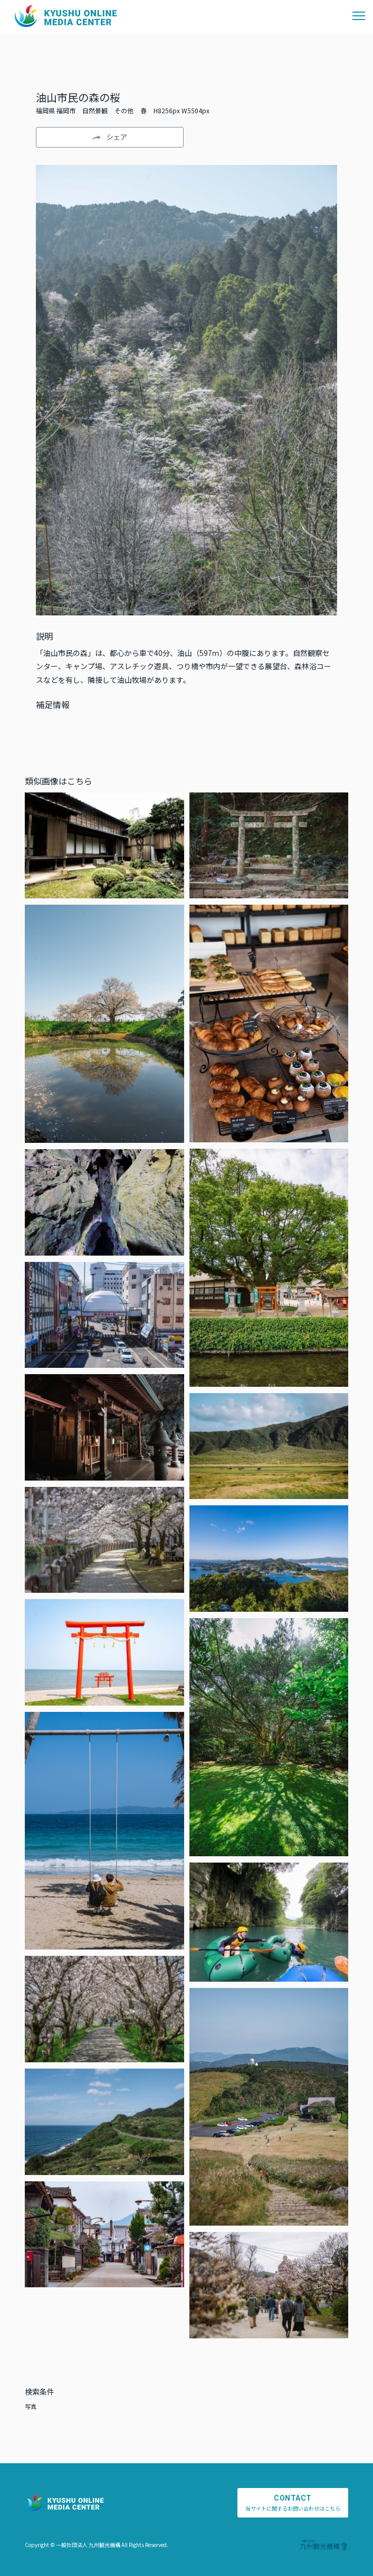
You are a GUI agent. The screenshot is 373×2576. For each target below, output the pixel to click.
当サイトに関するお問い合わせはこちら (292, 2502)
